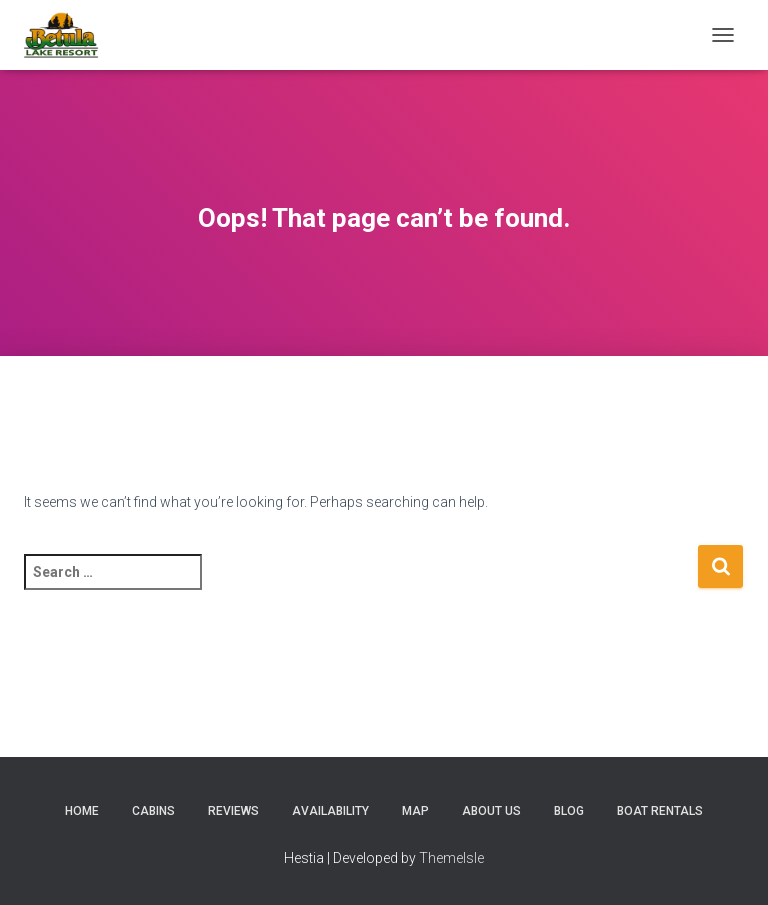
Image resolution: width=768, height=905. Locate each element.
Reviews (233, 811)
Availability (330, 811)
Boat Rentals (660, 811)
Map (415, 811)
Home (82, 811)
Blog (569, 811)
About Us (491, 811)
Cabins (153, 811)
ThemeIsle (451, 858)
